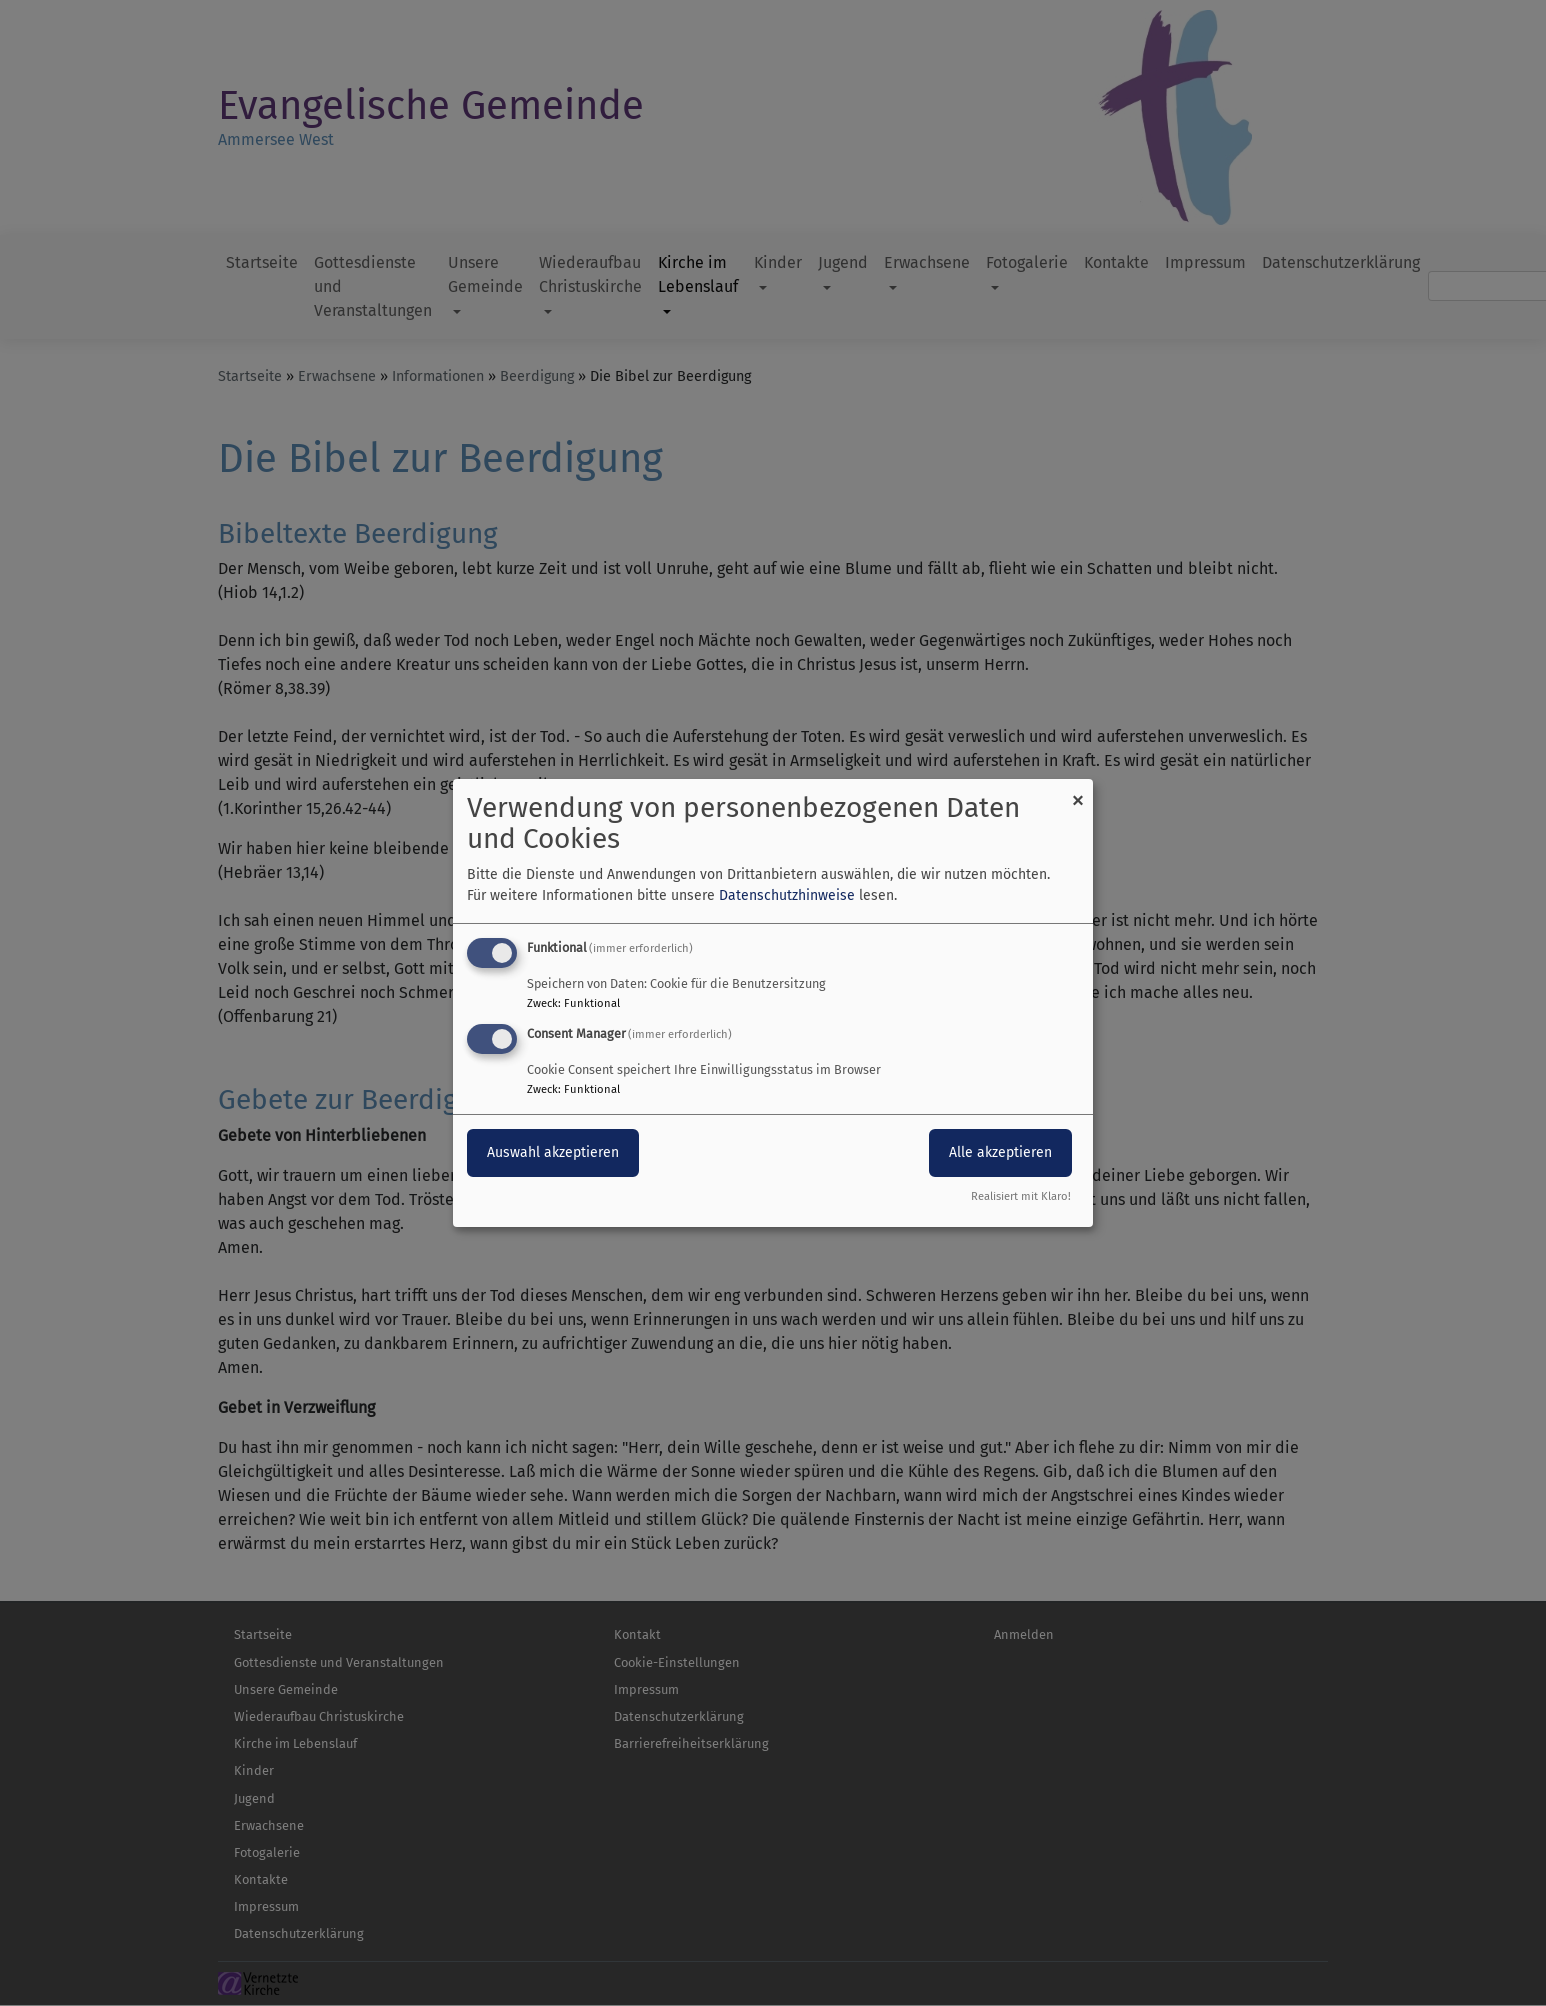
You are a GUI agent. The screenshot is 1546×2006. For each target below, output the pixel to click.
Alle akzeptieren (1000, 1152)
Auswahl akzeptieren (553, 1152)
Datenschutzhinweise (787, 895)
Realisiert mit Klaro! (1021, 1196)
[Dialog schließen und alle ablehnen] (1078, 791)
